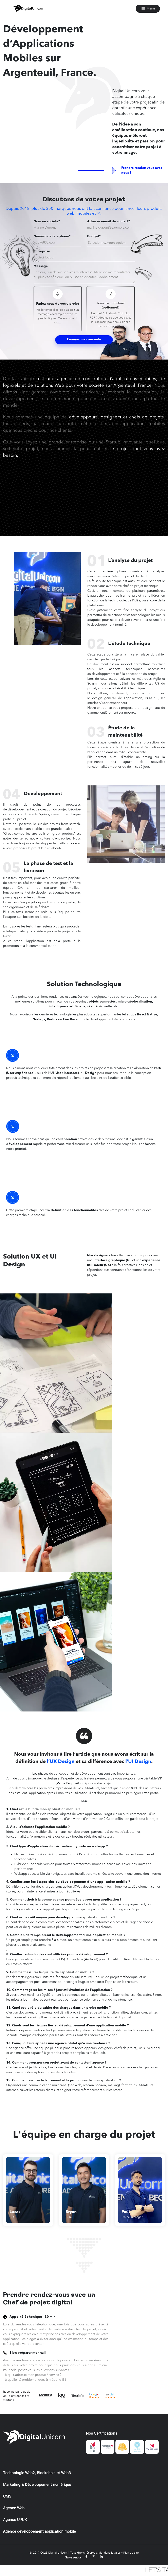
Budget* (94, 236)
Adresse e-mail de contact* (108, 221)
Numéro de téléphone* (52, 236)
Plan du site (131, 2552)
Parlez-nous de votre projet (57, 303)
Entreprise (42, 251)
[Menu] (148, 9)
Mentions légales (109, 2552)
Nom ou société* (47, 221)
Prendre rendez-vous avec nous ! (137, 170)
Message (41, 266)
